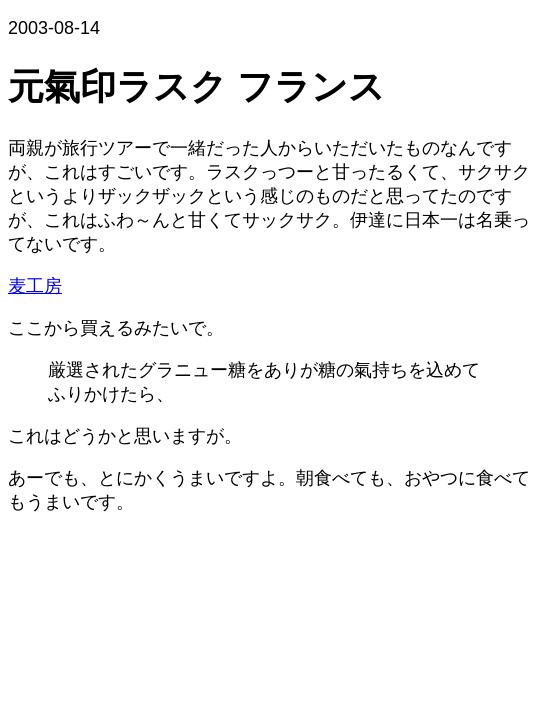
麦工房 (35, 286)
